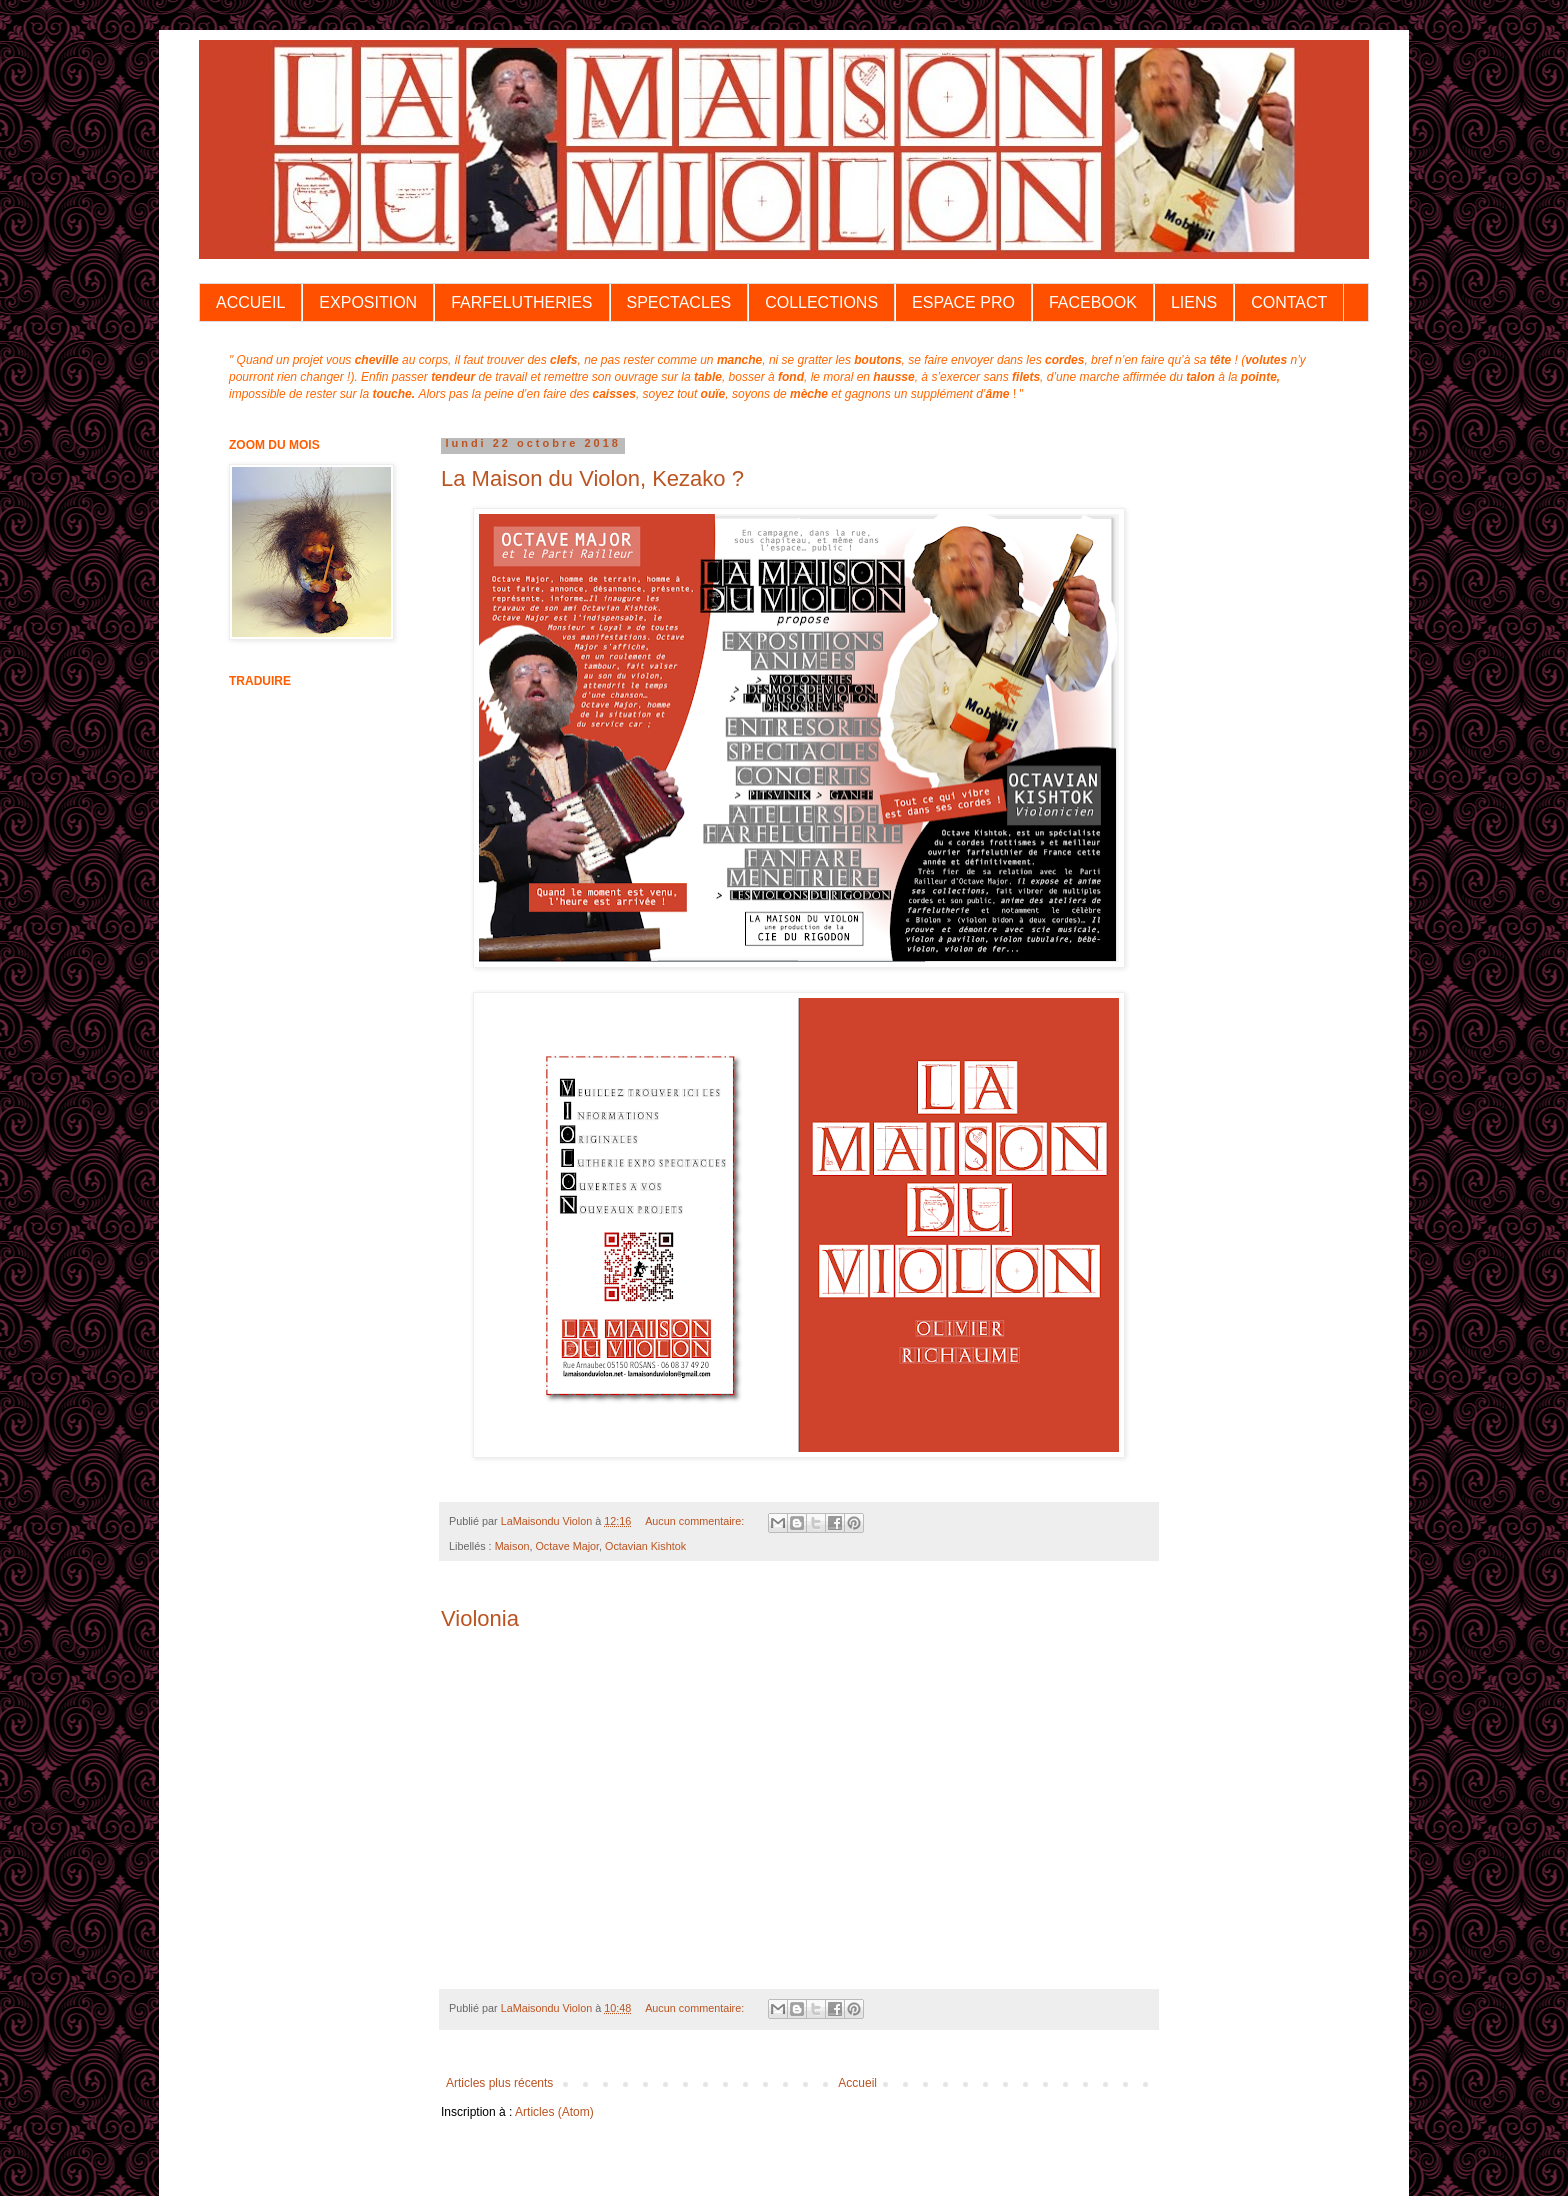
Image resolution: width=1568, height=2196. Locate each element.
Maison (512, 1546)
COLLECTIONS (821, 302)
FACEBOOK (1093, 302)
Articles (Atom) (554, 2112)
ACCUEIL (250, 302)
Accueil (857, 2083)
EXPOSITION (368, 302)
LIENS (1194, 302)
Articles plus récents (499, 2083)
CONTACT (1289, 302)
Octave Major (567, 1546)
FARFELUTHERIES (521, 302)
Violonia (480, 1618)
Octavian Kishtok (645, 1546)
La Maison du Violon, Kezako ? (592, 478)
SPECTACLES (679, 302)
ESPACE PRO (963, 302)
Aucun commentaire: (696, 1521)
